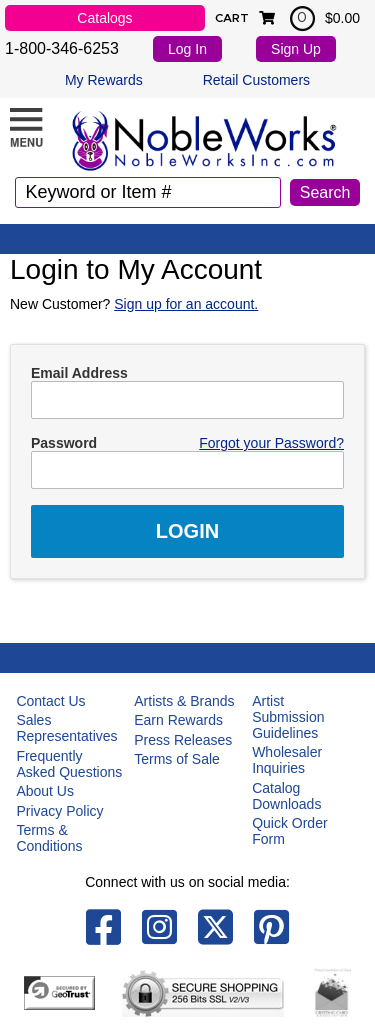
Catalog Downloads (286, 796)
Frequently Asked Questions (69, 764)
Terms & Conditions (49, 838)
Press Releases (183, 740)
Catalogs (104, 18)
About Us (45, 791)
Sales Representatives (66, 728)
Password (64, 443)
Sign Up (296, 49)
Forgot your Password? (271, 443)
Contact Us (50, 701)
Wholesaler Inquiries (287, 760)
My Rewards (104, 80)
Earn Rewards (178, 720)
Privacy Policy (59, 811)
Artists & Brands (184, 701)
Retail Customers (256, 80)
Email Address (79, 373)
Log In (187, 49)
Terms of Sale (177, 759)
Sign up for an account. (186, 304)
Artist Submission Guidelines (288, 717)
